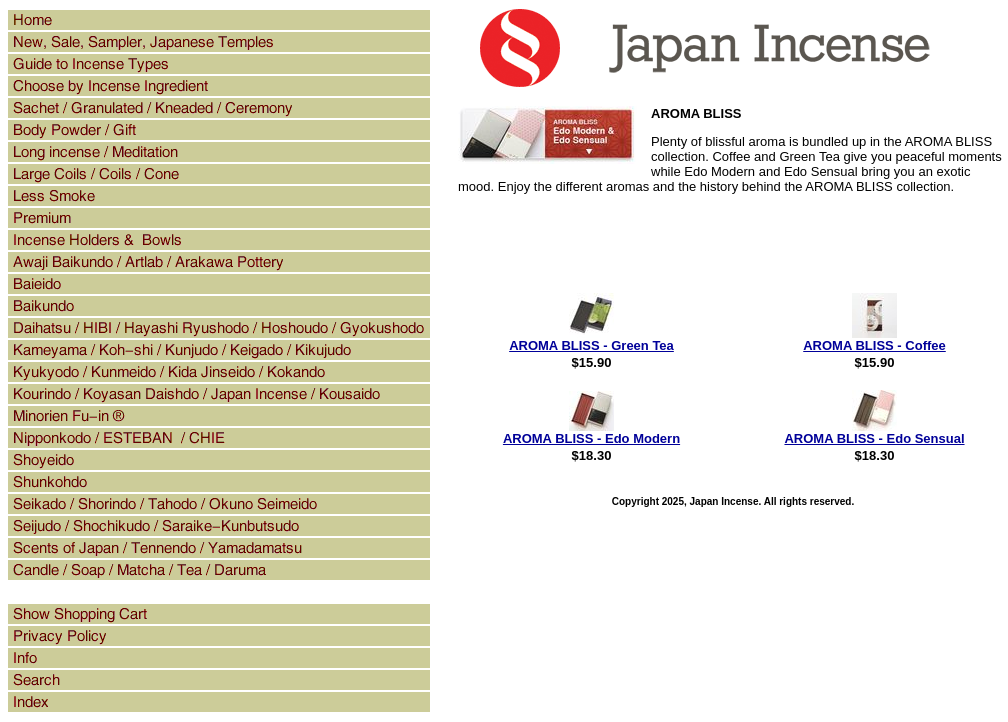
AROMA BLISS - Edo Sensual (874, 438)
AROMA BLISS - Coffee (874, 345)
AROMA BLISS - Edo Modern (591, 438)
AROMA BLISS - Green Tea (591, 345)
